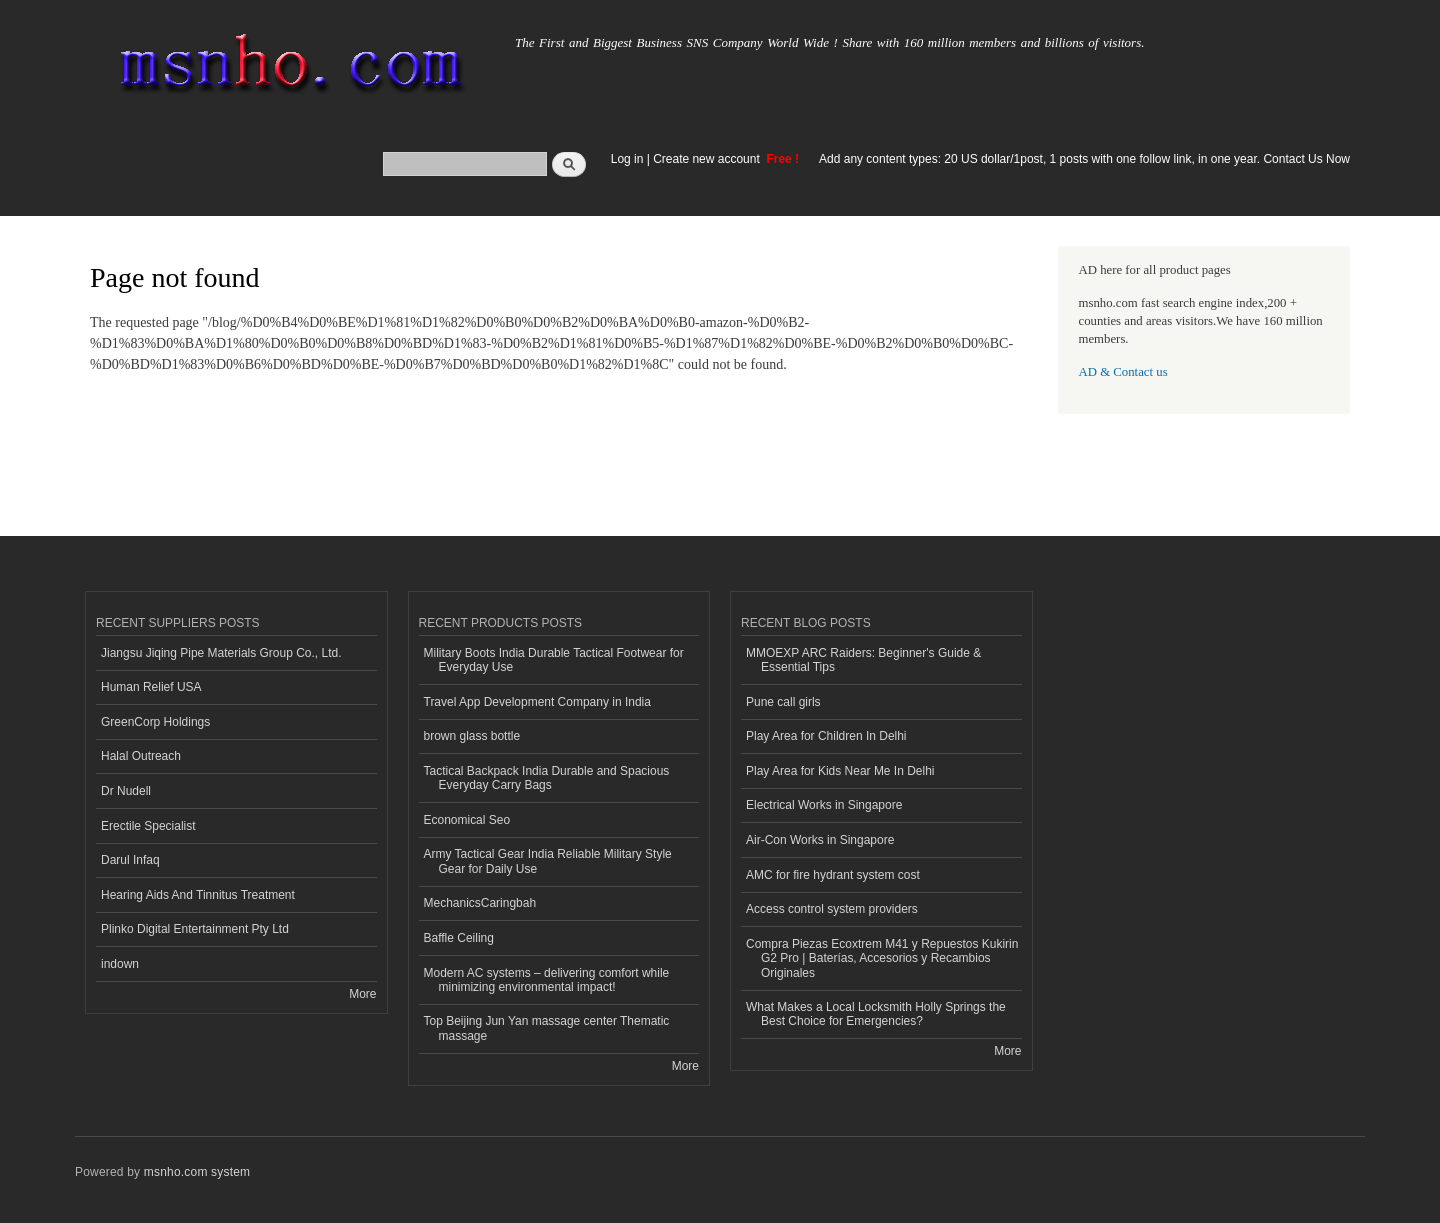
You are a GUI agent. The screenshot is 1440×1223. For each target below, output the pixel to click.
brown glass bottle (472, 736)
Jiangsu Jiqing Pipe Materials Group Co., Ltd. (221, 653)
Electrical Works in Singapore (824, 805)
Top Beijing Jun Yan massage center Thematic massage (547, 1028)
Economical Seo (467, 820)
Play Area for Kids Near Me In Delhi (840, 771)
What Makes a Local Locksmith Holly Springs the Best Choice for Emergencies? (876, 1014)
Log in (627, 159)
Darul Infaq (130, 860)
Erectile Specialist (148, 826)
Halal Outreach (141, 756)
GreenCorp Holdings (155, 722)
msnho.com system (197, 1172)
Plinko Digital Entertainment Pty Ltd (195, 929)
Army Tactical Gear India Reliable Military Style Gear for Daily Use (548, 861)
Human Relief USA (151, 687)
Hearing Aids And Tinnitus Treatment (198, 895)
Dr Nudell (126, 791)
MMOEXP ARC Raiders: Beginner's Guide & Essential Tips (863, 660)
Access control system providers (832, 909)
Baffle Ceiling (459, 938)
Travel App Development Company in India (537, 702)
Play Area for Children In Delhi (826, 736)
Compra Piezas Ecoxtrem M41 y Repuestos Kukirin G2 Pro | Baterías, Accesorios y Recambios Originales (882, 958)
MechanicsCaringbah (480, 903)
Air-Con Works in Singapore (820, 840)
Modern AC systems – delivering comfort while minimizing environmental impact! (547, 980)
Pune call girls (783, 702)
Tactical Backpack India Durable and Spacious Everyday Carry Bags (547, 778)
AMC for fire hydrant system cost (833, 875)
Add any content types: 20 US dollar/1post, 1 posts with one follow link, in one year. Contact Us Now (1084, 159)
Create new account (708, 159)
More (362, 994)
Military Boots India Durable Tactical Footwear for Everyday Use (554, 660)
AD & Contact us (1123, 372)
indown (120, 964)
